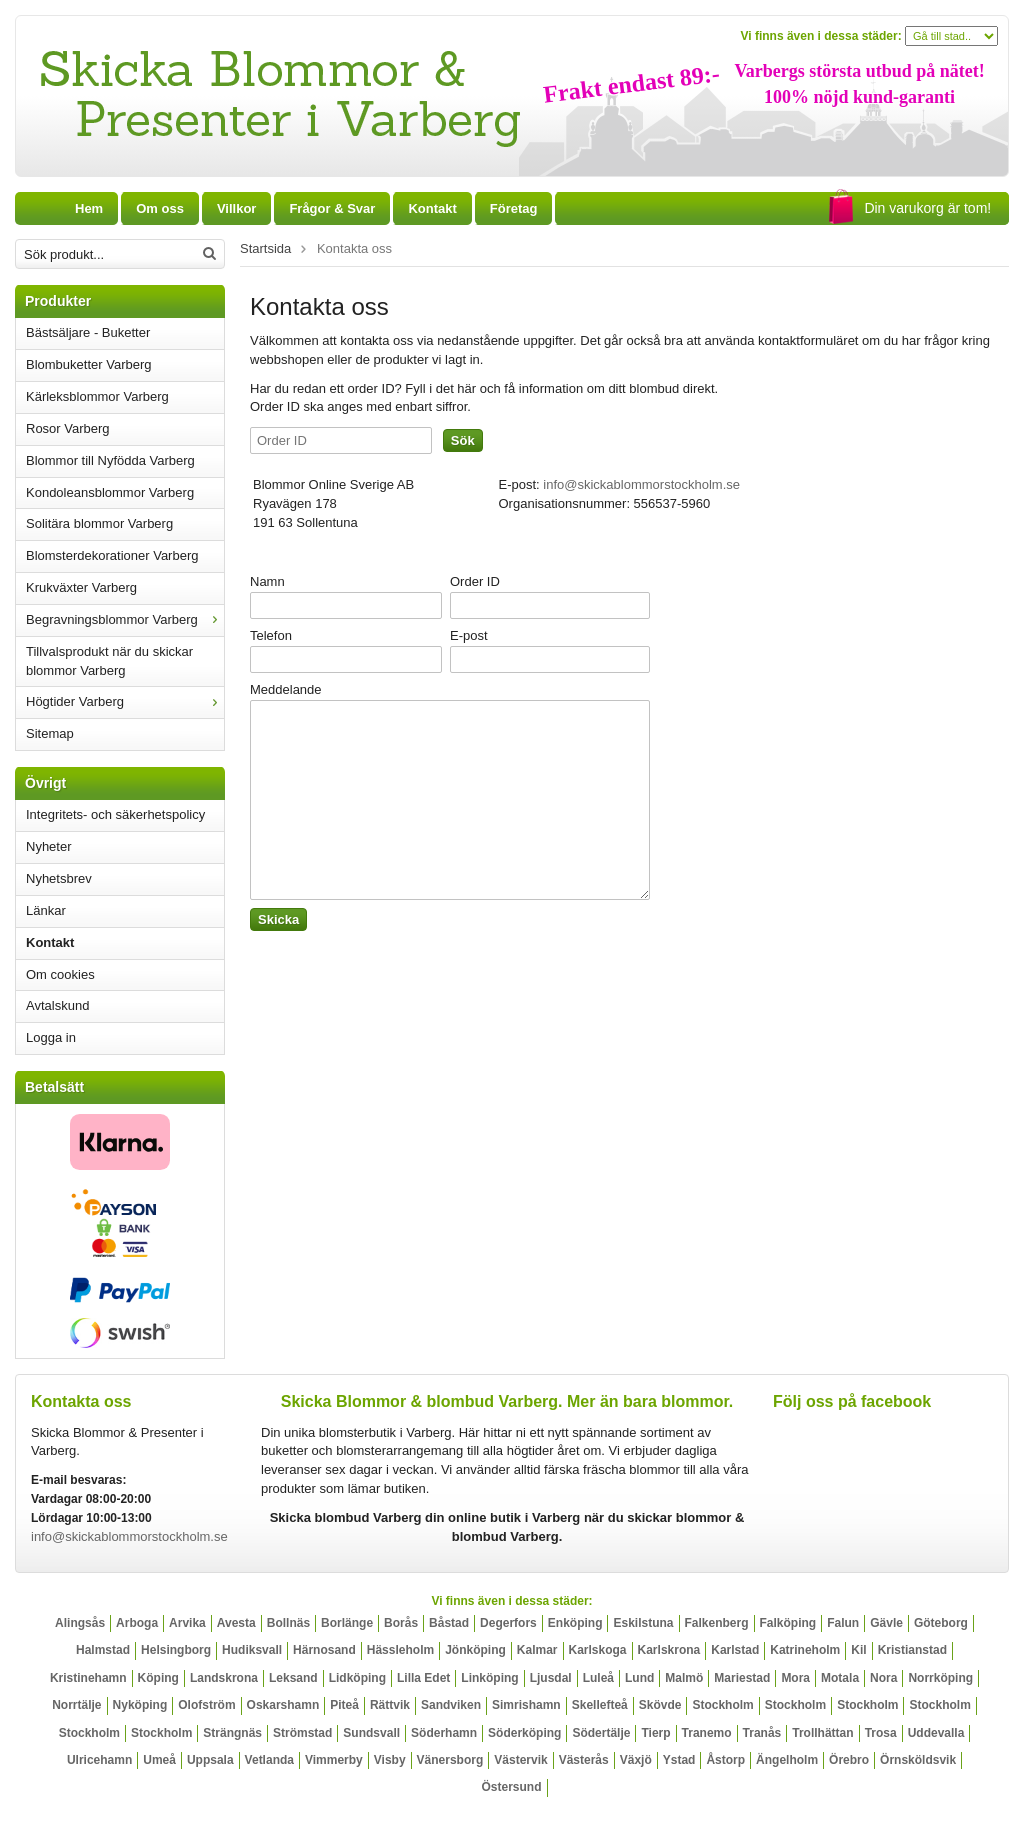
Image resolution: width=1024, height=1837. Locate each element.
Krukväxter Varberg (81, 587)
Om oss (160, 208)
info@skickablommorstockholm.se (641, 484)
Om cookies (60, 974)
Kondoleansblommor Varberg (110, 492)
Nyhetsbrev (59, 878)
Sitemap (50, 733)
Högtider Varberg (125, 701)
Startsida (265, 248)
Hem (89, 208)
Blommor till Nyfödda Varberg (110, 460)
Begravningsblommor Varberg (125, 619)
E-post (469, 635)
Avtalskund (57, 1005)
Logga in (51, 1037)
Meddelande (286, 689)
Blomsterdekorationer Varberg (112, 555)
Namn (267, 581)
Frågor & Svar (332, 208)
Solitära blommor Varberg (99, 523)
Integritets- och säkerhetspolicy (115, 814)
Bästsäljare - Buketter (88, 332)
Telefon (271, 635)
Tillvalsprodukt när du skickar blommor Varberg (109, 661)
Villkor (237, 208)
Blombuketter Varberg (89, 364)
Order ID (475, 581)
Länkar (46, 910)
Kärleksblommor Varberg (97, 396)
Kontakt (50, 942)
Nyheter (49, 846)
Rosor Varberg (68, 428)
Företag (514, 208)
